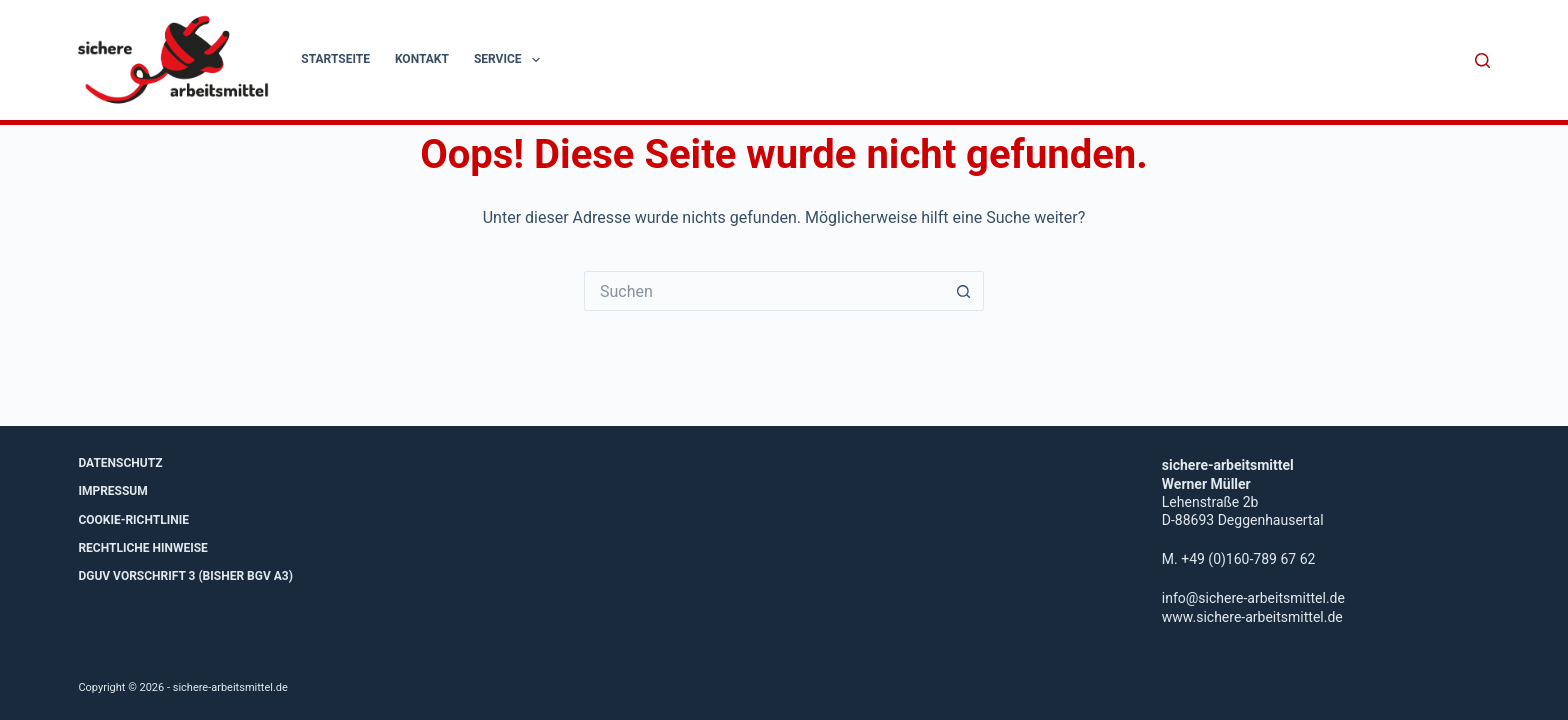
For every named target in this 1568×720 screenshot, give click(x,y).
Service (511, 60)
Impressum (112, 491)
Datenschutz (120, 463)
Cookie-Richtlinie (133, 520)
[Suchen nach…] (764, 291)
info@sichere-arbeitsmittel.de (1253, 598)
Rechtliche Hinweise (142, 548)
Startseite (335, 59)
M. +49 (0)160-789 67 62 (1239, 559)
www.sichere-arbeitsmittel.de (1252, 617)
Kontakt (422, 59)
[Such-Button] (964, 291)
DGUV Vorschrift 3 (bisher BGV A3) (185, 576)
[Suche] (1482, 60)
